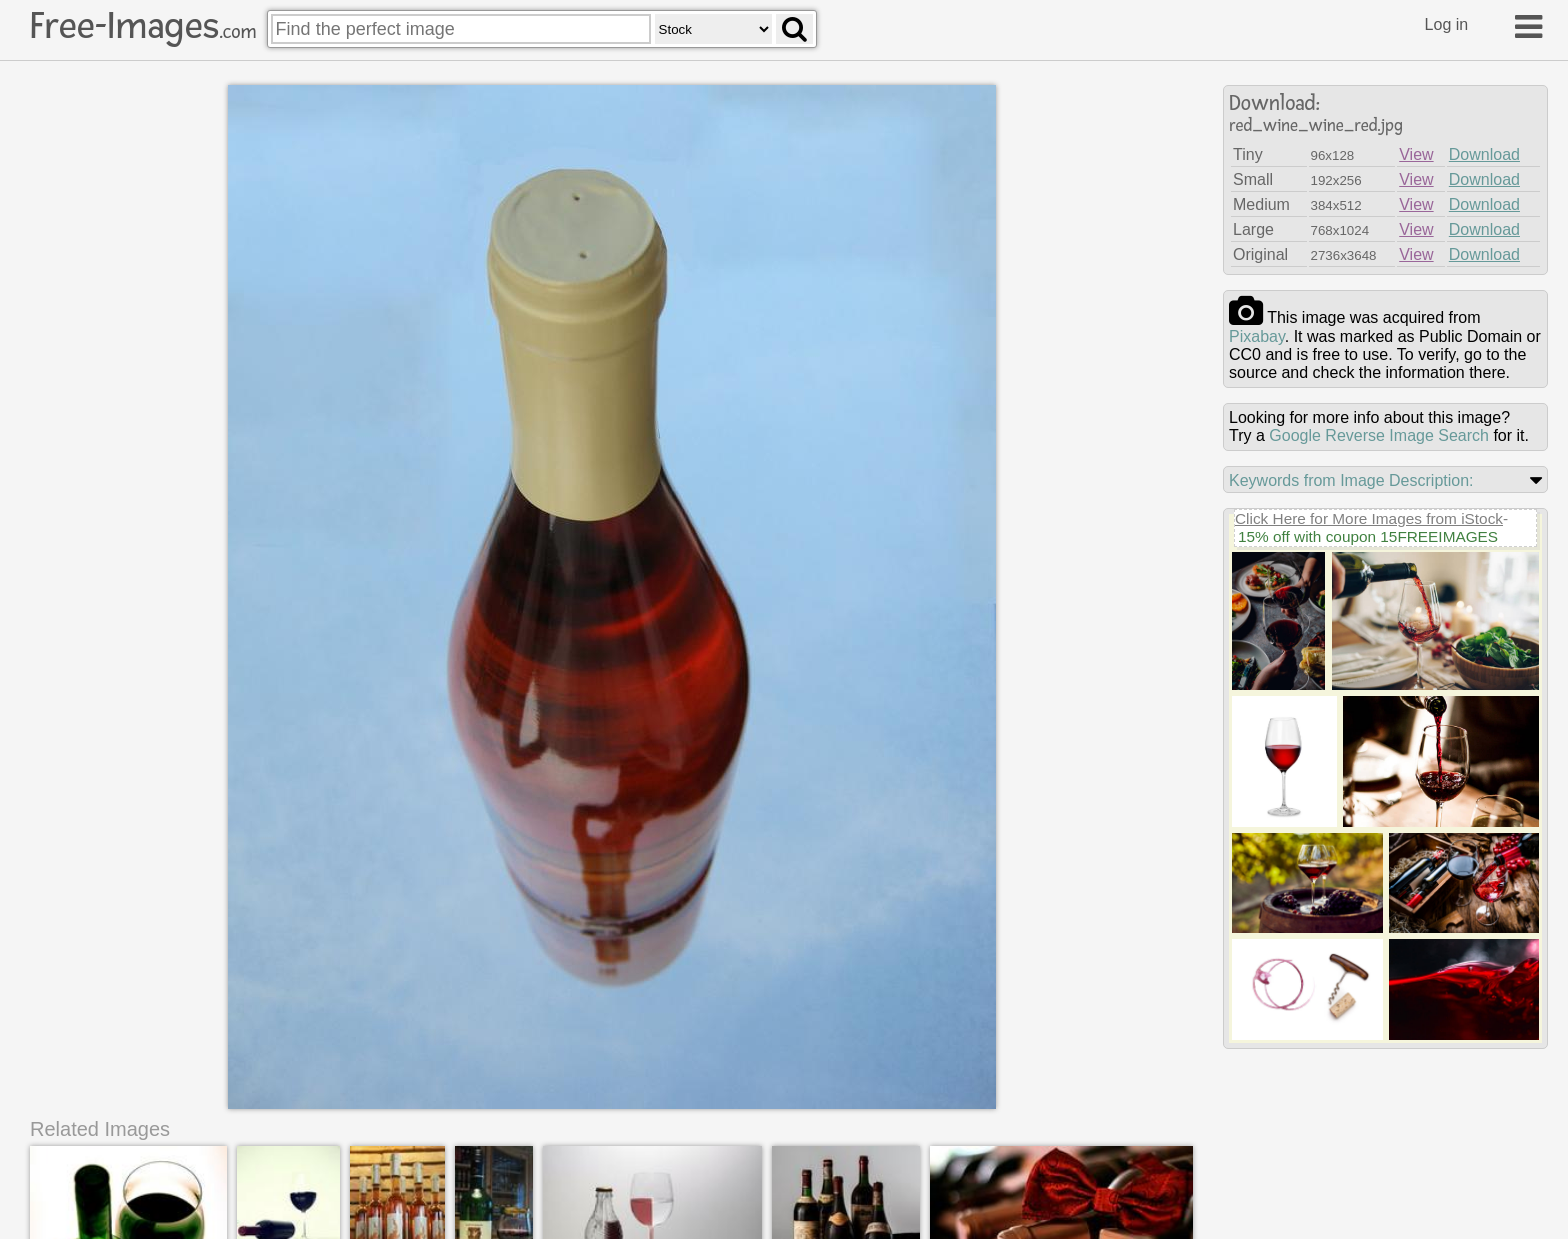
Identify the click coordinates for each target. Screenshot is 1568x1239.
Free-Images (143, 26)
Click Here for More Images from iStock (1369, 518)
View (1416, 154)
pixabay (1257, 336)
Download (1484, 154)
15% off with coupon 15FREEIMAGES (1368, 536)
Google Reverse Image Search (1379, 435)
